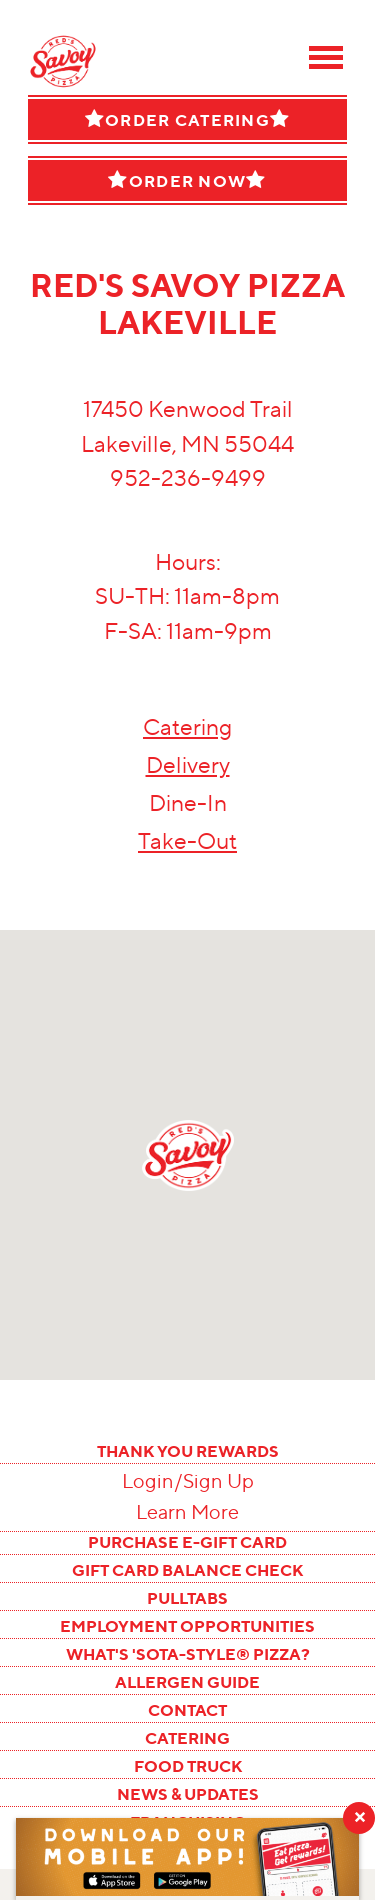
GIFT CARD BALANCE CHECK (187, 1570)
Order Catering (187, 119)
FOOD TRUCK (188, 1766)
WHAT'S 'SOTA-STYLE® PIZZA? (188, 1654)
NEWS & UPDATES (188, 1794)
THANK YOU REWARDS (188, 1451)
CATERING (187, 1738)
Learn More (187, 1512)
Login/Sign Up (188, 1481)
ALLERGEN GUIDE (187, 1682)
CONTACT (187, 1710)
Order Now (187, 180)
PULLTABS (187, 1598)
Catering (187, 727)
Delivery (188, 765)
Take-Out (187, 841)
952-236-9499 (188, 478)
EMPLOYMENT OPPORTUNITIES (187, 1626)
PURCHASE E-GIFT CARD (187, 1542)
